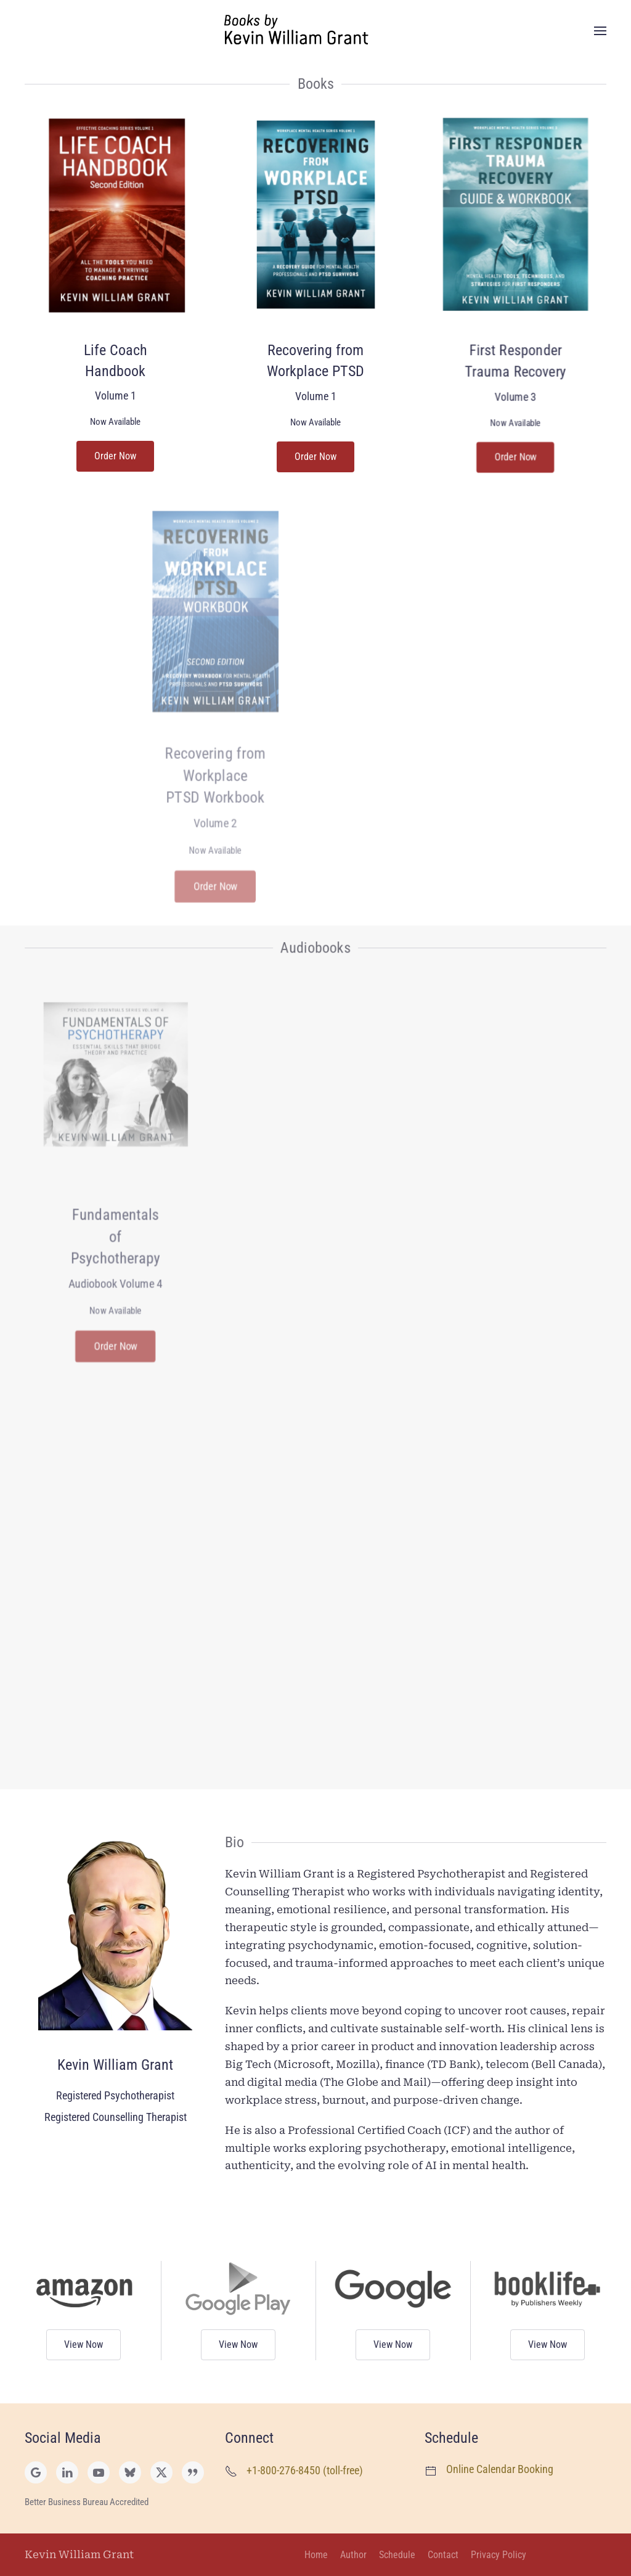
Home (316, 2555)
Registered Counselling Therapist (115, 2116)
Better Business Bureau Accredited (87, 2502)
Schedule (397, 2555)
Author (353, 2555)
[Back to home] (315, 31)
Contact (443, 2555)
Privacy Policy (498, 2555)
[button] (600, 31)
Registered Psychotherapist (115, 2095)
